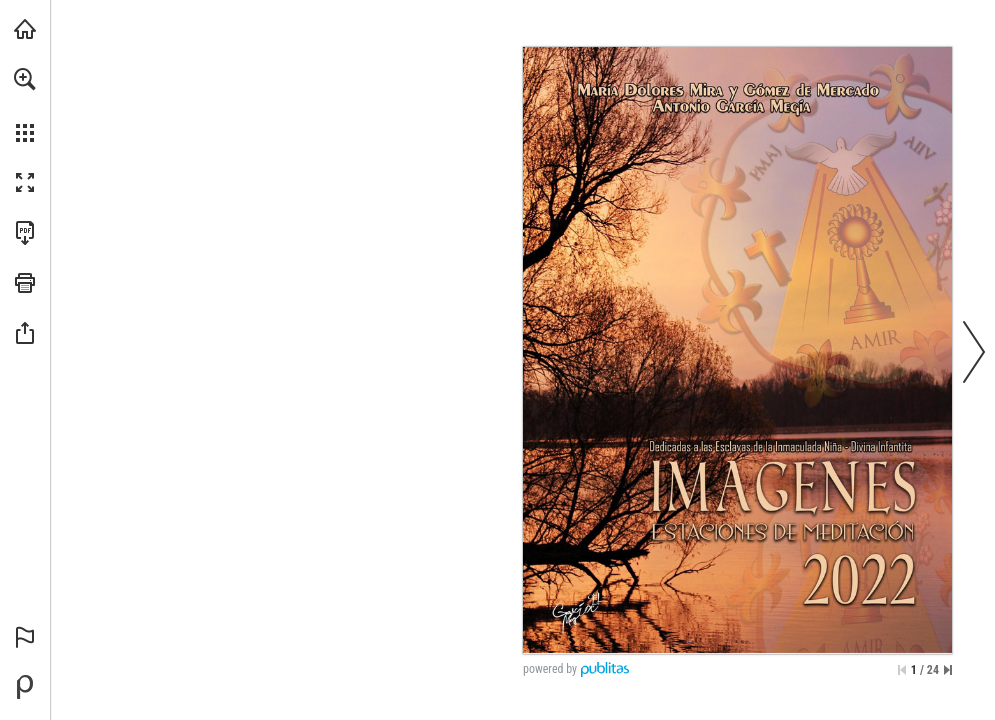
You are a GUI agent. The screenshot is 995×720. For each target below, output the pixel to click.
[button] (25, 79)
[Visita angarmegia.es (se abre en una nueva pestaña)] (25, 29)
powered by (550, 669)
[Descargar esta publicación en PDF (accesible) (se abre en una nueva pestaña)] (25, 233)
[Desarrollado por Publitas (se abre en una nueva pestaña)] (25, 687)
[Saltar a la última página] (948, 670)
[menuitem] (25, 105)
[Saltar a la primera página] (902, 670)
